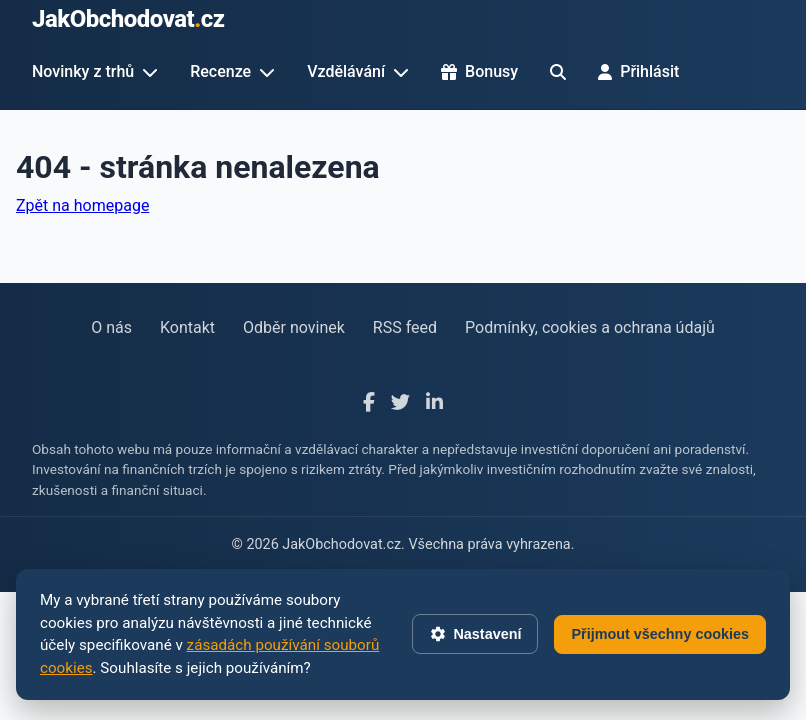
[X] (400, 403)
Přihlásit (638, 71)
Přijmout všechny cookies (660, 634)
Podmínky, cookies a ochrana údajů (590, 327)
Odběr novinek (294, 327)
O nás (111, 327)
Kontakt (187, 327)
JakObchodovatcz (128, 19)
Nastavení (475, 634)
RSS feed (405, 327)
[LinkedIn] (434, 403)
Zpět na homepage (82, 205)
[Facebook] (369, 403)
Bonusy (479, 71)
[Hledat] (558, 72)
